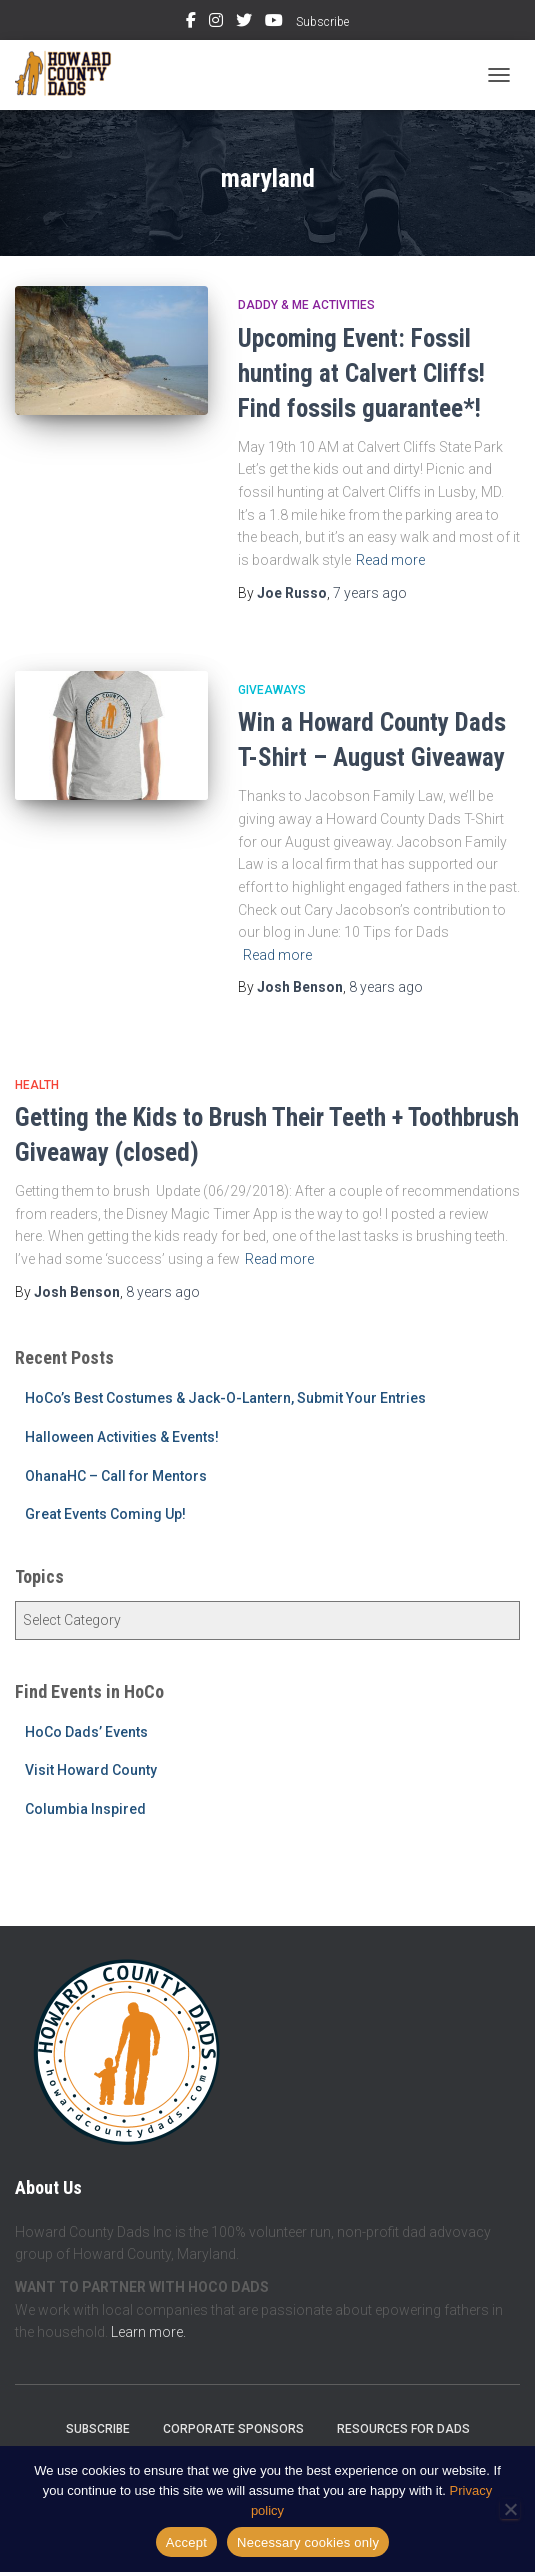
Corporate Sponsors (233, 2429)
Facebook (191, 23)
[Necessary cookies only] (510, 2509)
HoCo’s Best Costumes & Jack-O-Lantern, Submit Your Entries (225, 1398)
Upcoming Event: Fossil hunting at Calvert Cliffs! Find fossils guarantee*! (361, 373)
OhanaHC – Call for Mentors (116, 1476)
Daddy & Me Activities (306, 305)
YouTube (274, 23)
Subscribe (322, 22)
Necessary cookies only (308, 2542)
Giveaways (272, 690)
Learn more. (148, 2332)
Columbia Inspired (85, 1809)
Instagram (216, 23)
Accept (186, 2542)
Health (37, 1085)
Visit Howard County (91, 1770)
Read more (390, 560)
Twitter (244, 23)
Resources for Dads (403, 2429)
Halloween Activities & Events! (122, 1437)
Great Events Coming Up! (105, 1514)
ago (370, 593)
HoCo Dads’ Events (86, 1732)
